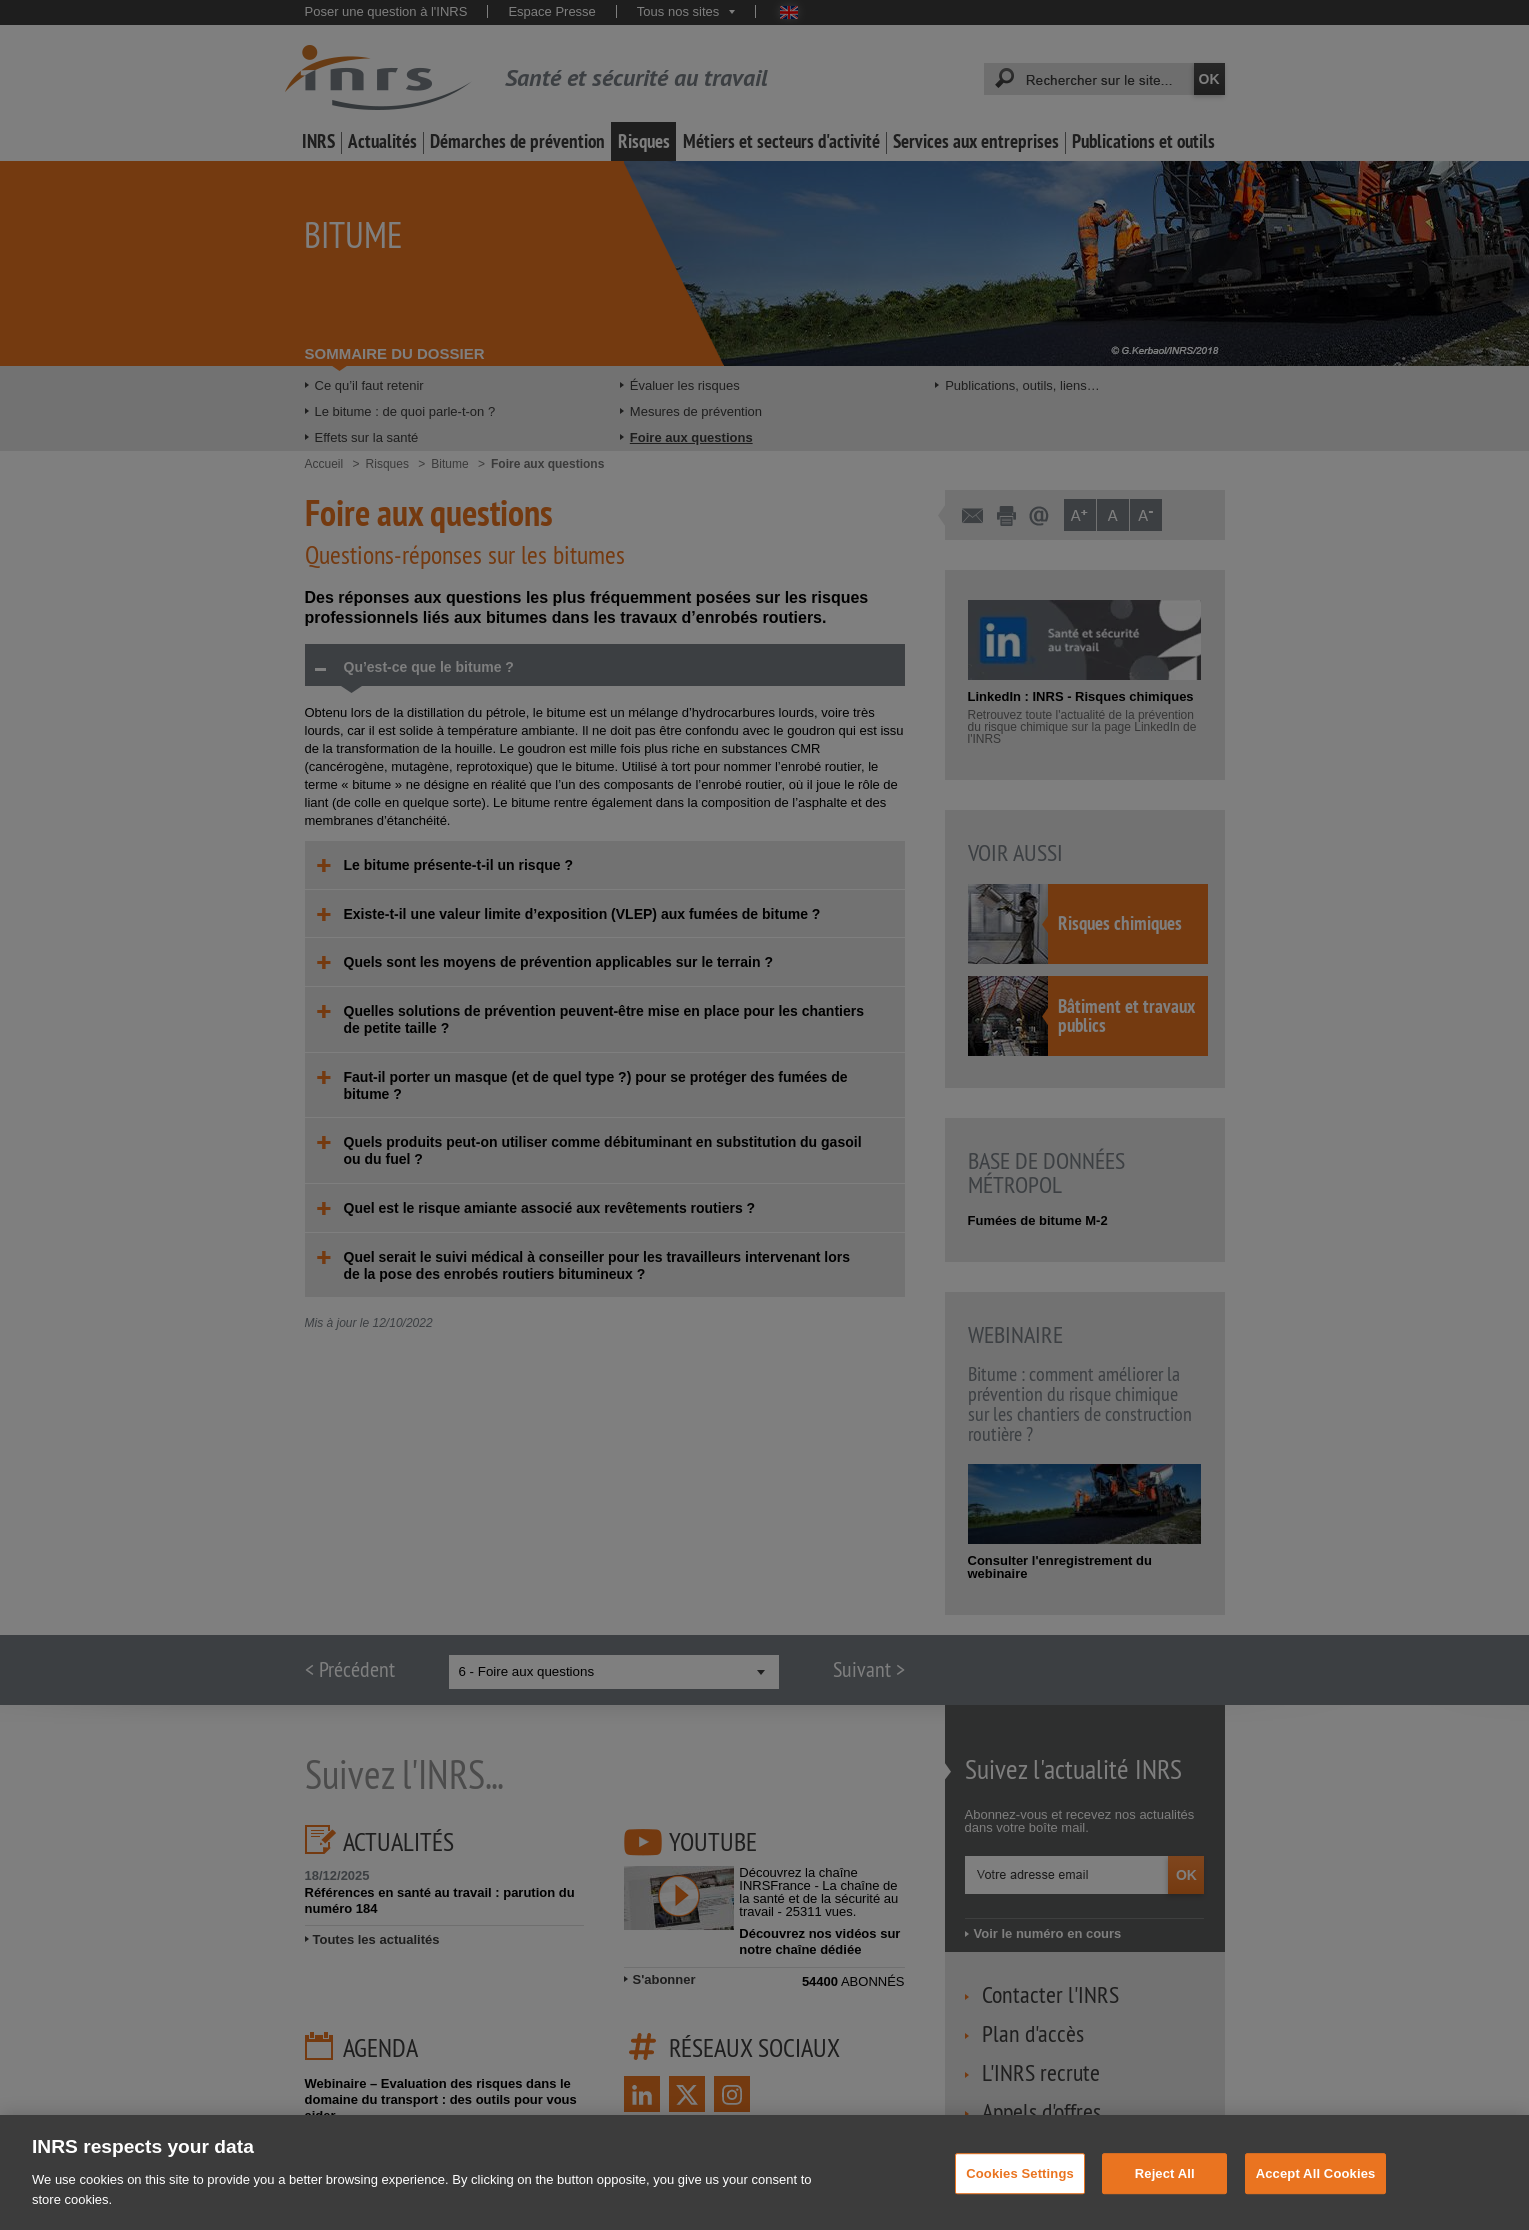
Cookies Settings (1020, 2190)
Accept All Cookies (1316, 2190)
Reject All (1165, 2190)
